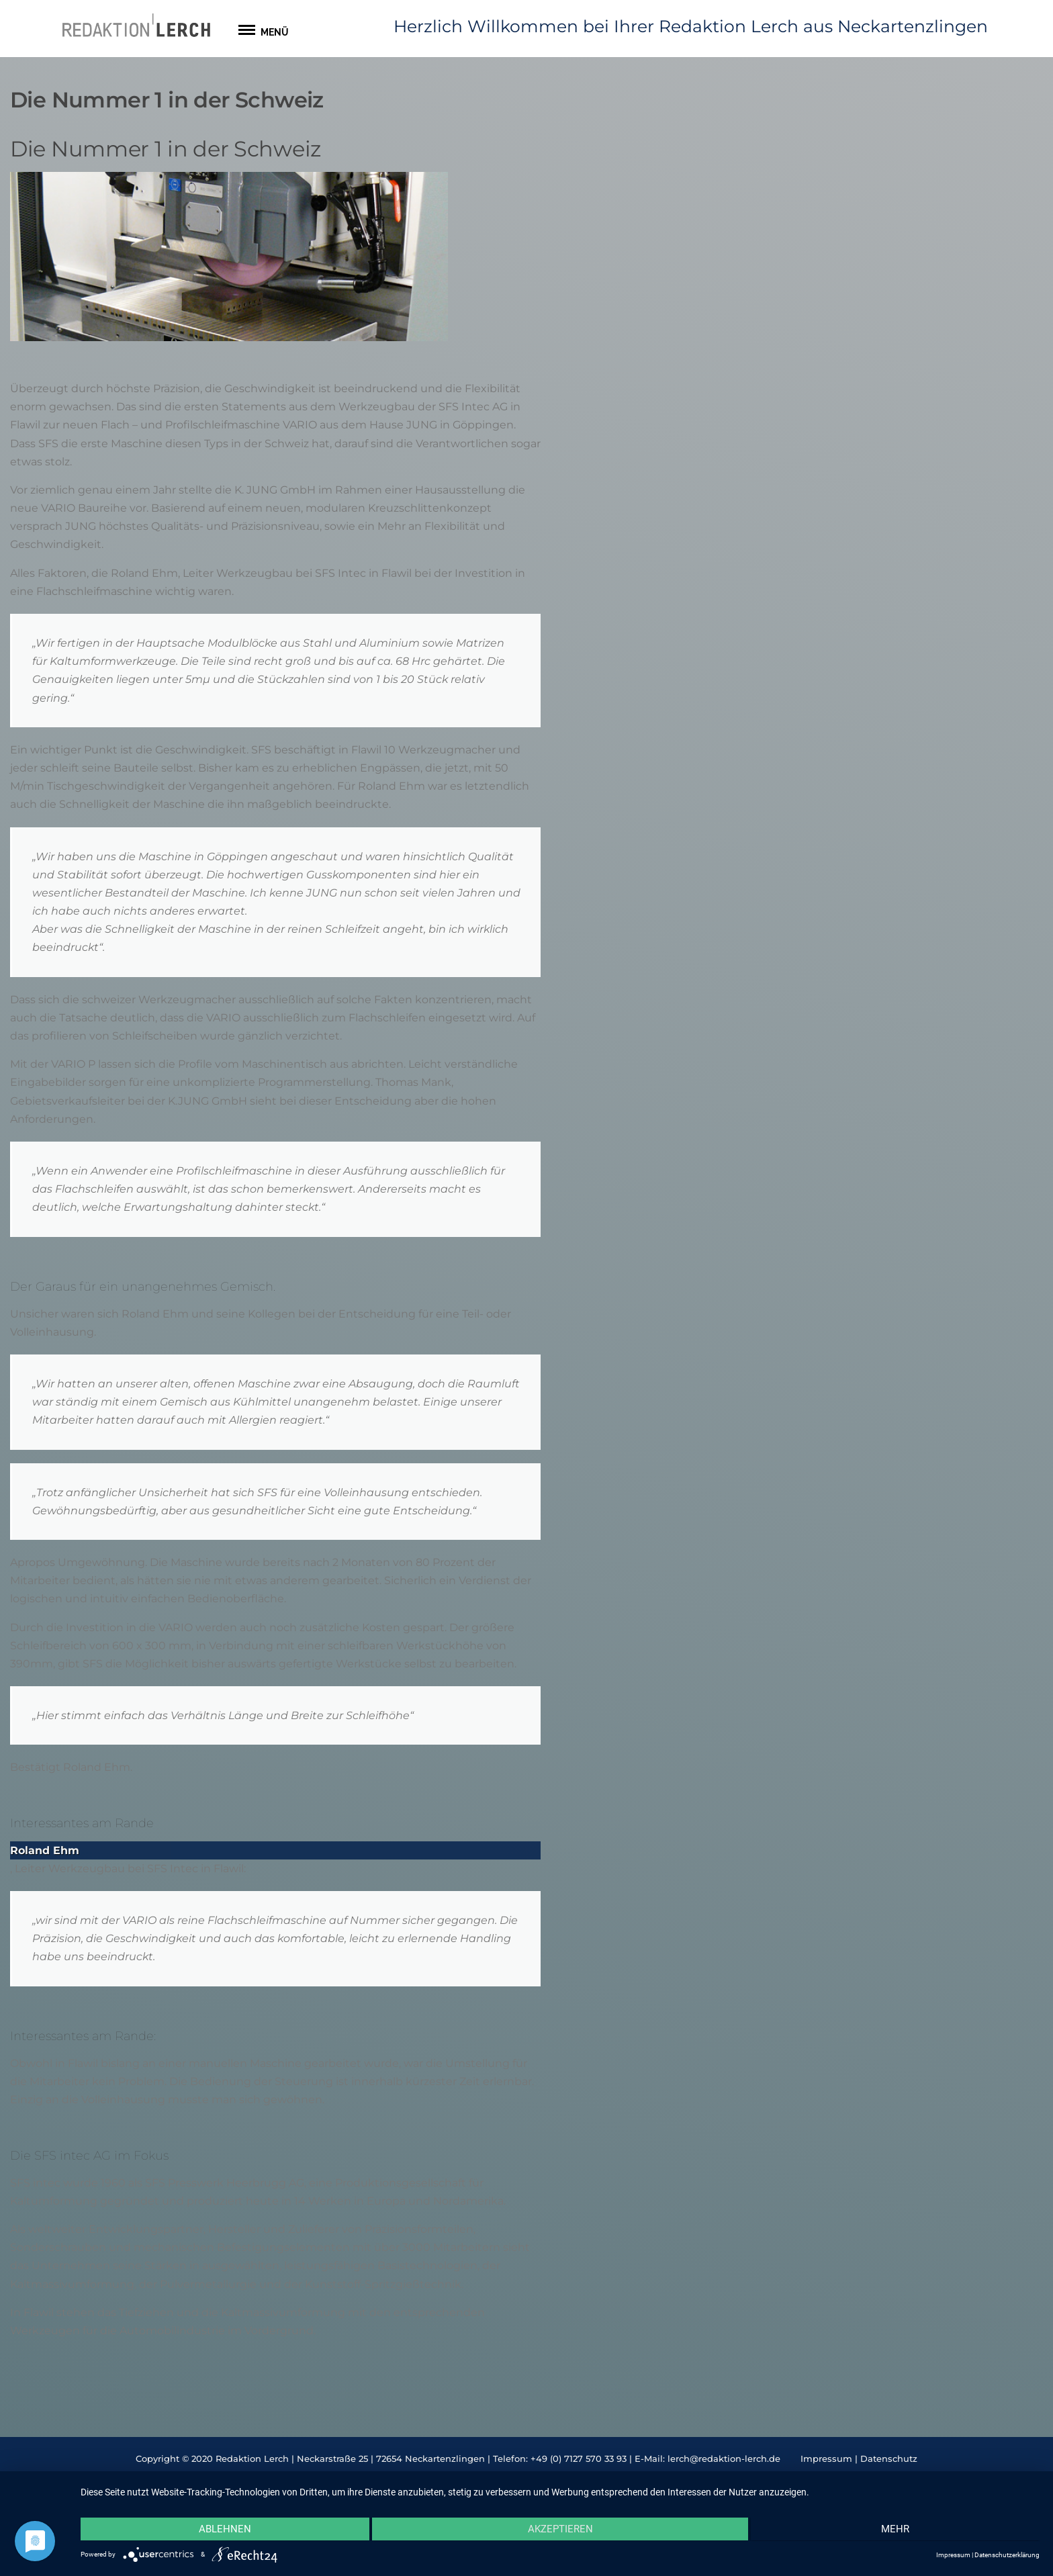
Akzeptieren (560, 2530)
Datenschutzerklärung (1007, 2555)
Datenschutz (888, 2458)
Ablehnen (223, 2530)
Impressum (826, 2458)
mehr (896, 2530)
